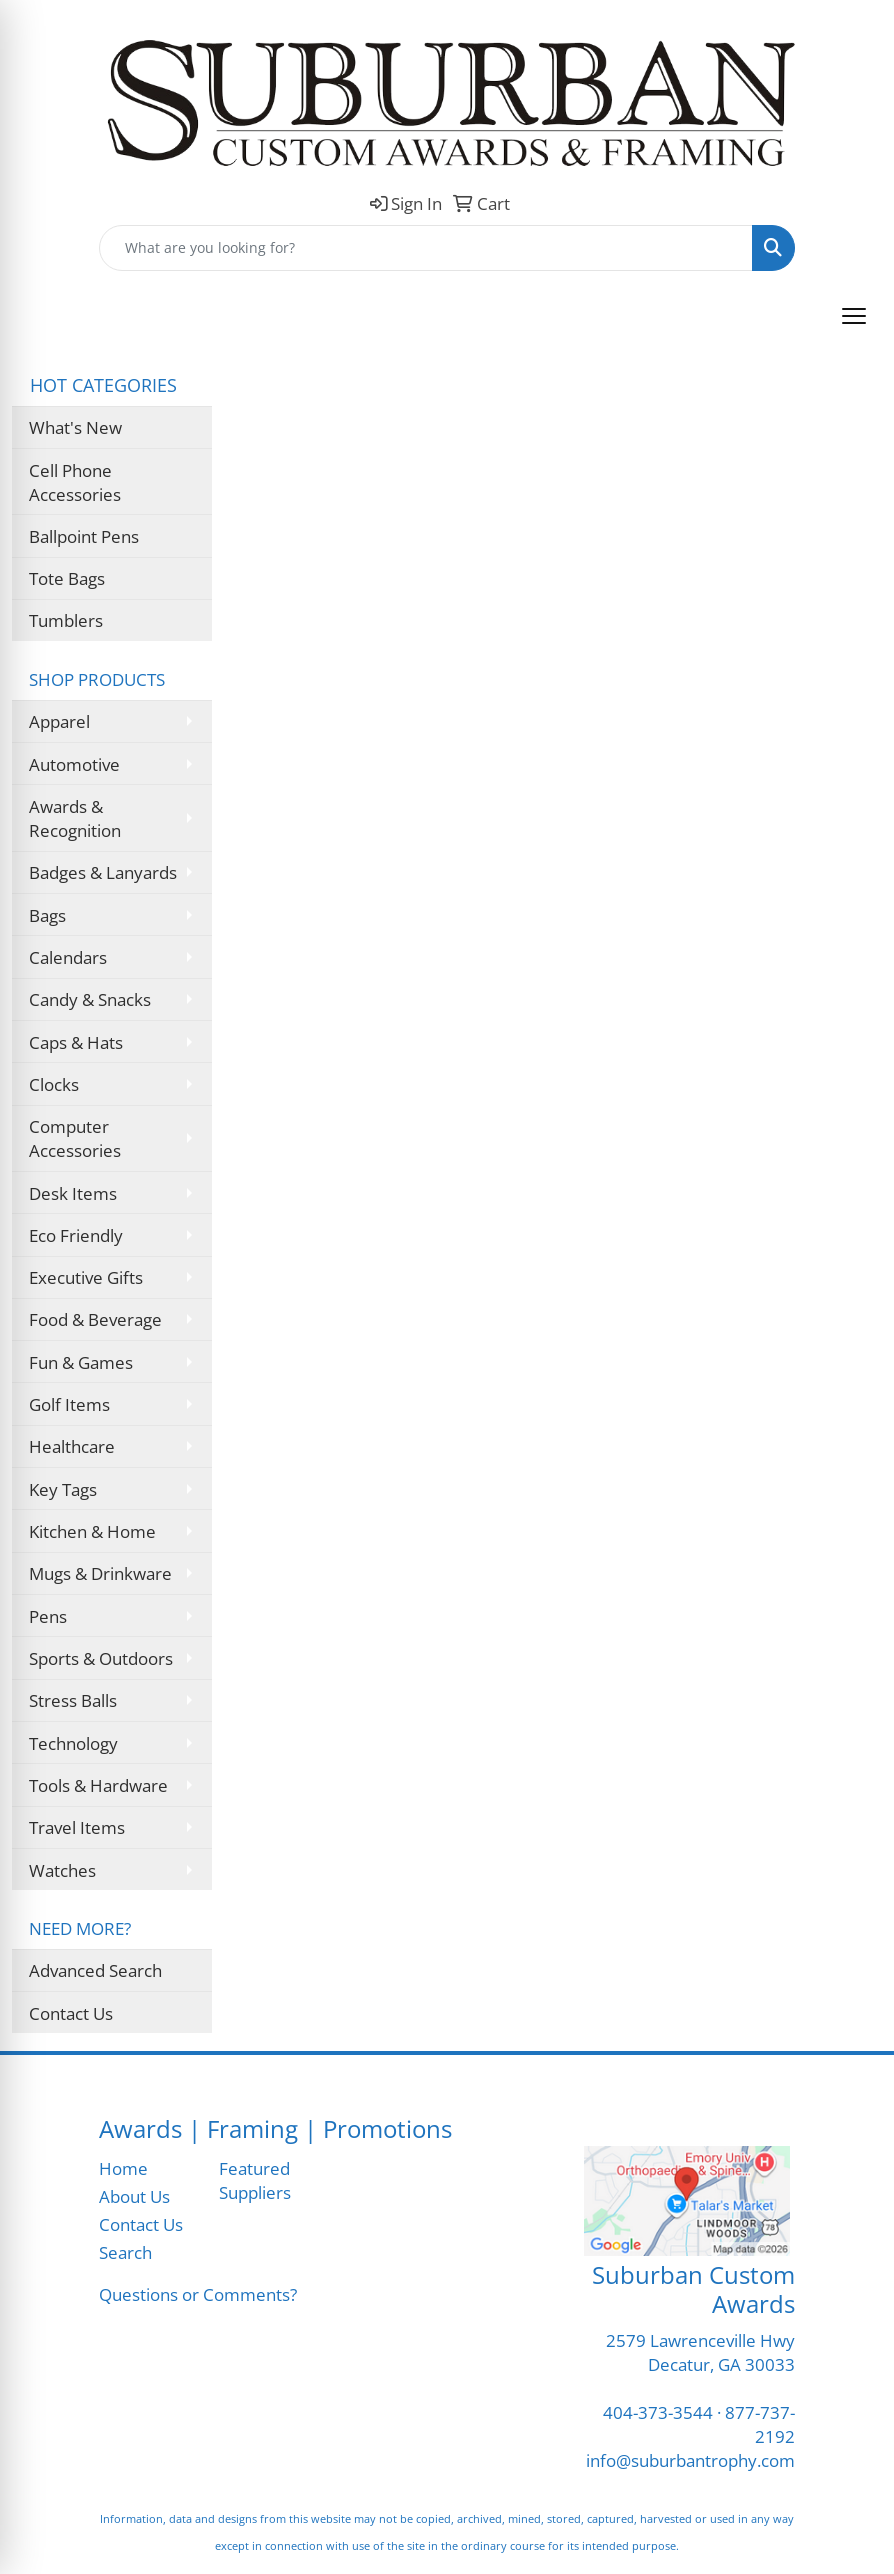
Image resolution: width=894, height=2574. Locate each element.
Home (123, 2168)
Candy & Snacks (90, 999)
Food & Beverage (95, 1319)
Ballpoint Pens (84, 536)
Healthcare (72, 1446)
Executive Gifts (86, 1277)
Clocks (54, 1084)
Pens (48, 1616)
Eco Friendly (76, 1235)
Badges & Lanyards (103, 872)
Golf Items (69, 1404)
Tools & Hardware (98, 1785)
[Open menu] (854, 316)
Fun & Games (81, 1362)
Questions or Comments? (198, 2294)
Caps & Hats (76, 1042)
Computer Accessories (75, 1138)
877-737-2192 (760, 2424)
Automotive (74, 764)
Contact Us (71, 2013)
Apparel (59, 721)
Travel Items (77, 1827)
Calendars (68, 957)
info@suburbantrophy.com (690, 2460)
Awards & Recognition (75, 818)
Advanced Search (95, 1970)
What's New (75, 427)
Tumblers (66, 620)
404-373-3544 (658, 2412)
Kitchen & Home (92, 1531)
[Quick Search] (426, 248)
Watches (62, 1870)
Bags (47, 915)
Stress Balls (73, 1700)
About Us (134, 2196)
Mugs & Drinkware (100, 1573)
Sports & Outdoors (101, 1658)
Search (125, 2252)
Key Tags (63, 1489)
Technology (73, 1743)
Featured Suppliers (255, 2180)
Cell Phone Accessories (75, 482)
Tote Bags (67, 578)
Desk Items (73, 1193)
